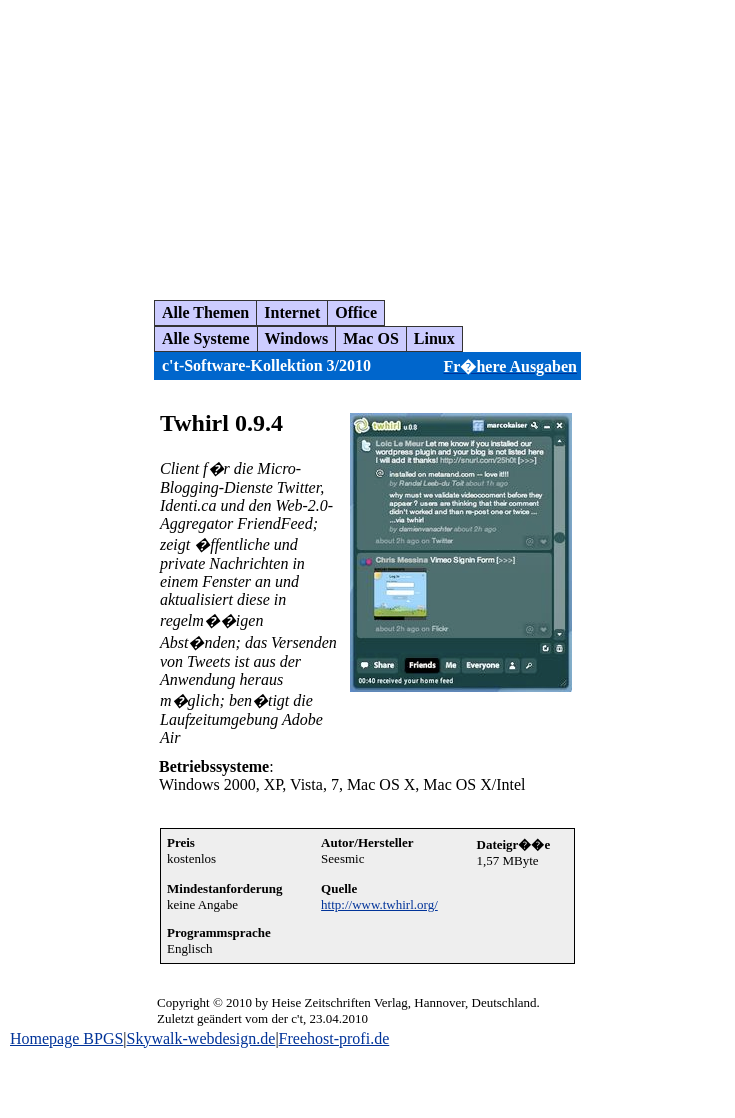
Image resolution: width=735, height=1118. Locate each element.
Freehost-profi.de (334, 1038)
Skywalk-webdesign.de (201, 1038)
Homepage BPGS (66, 1038)
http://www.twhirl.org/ (379, 904)
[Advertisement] (372, 142)
